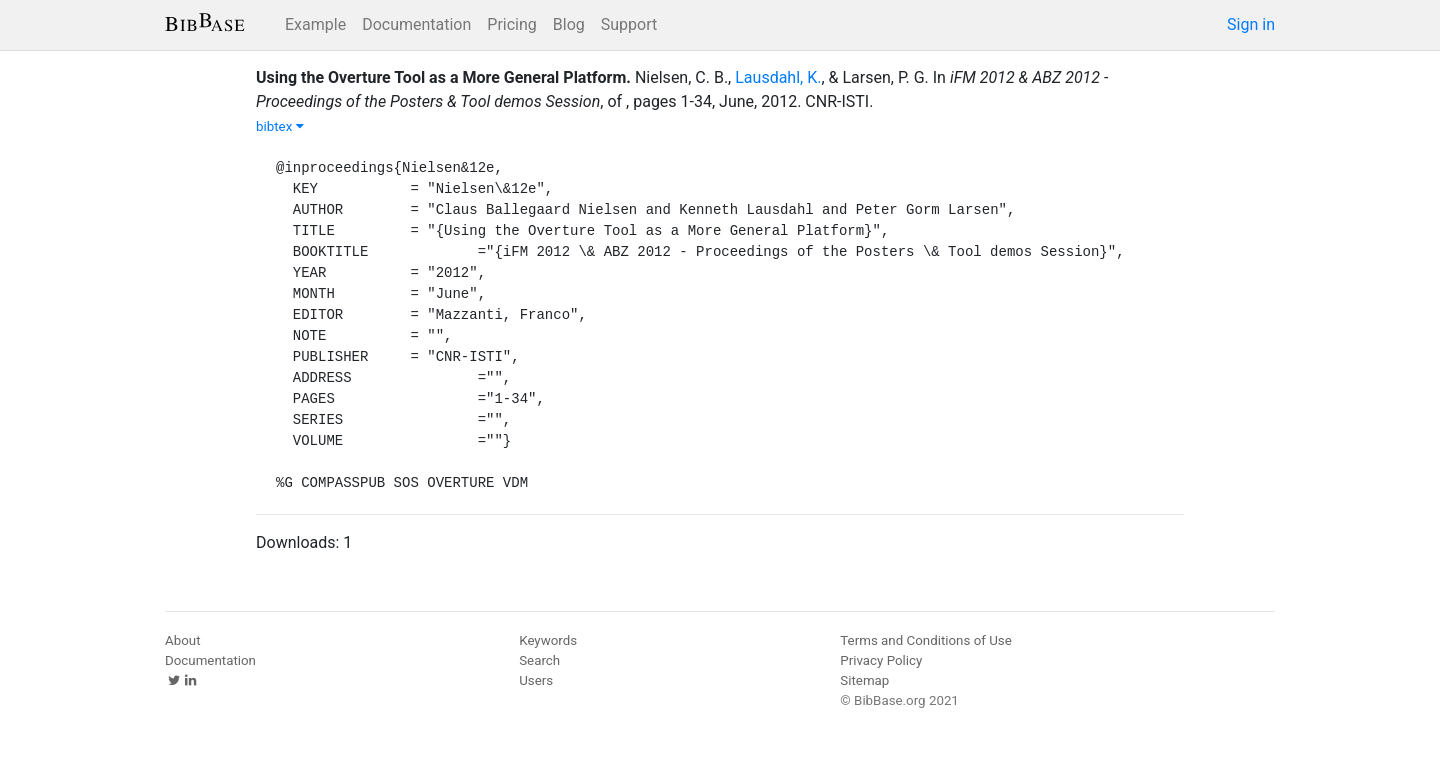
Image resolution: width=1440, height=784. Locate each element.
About (183, 640)
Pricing (512, 24)
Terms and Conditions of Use (925, 640)
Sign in (1251, 24)
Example (315, 24)
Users (536, 680)
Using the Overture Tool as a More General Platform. (443, 77)
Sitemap (864, 680)
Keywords (548, 640)
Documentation (416, 24)
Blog (569, 24)
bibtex (280, 126)
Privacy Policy (881, 660)
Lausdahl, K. (778, 77)
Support (629, 24)
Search (539, 660)
